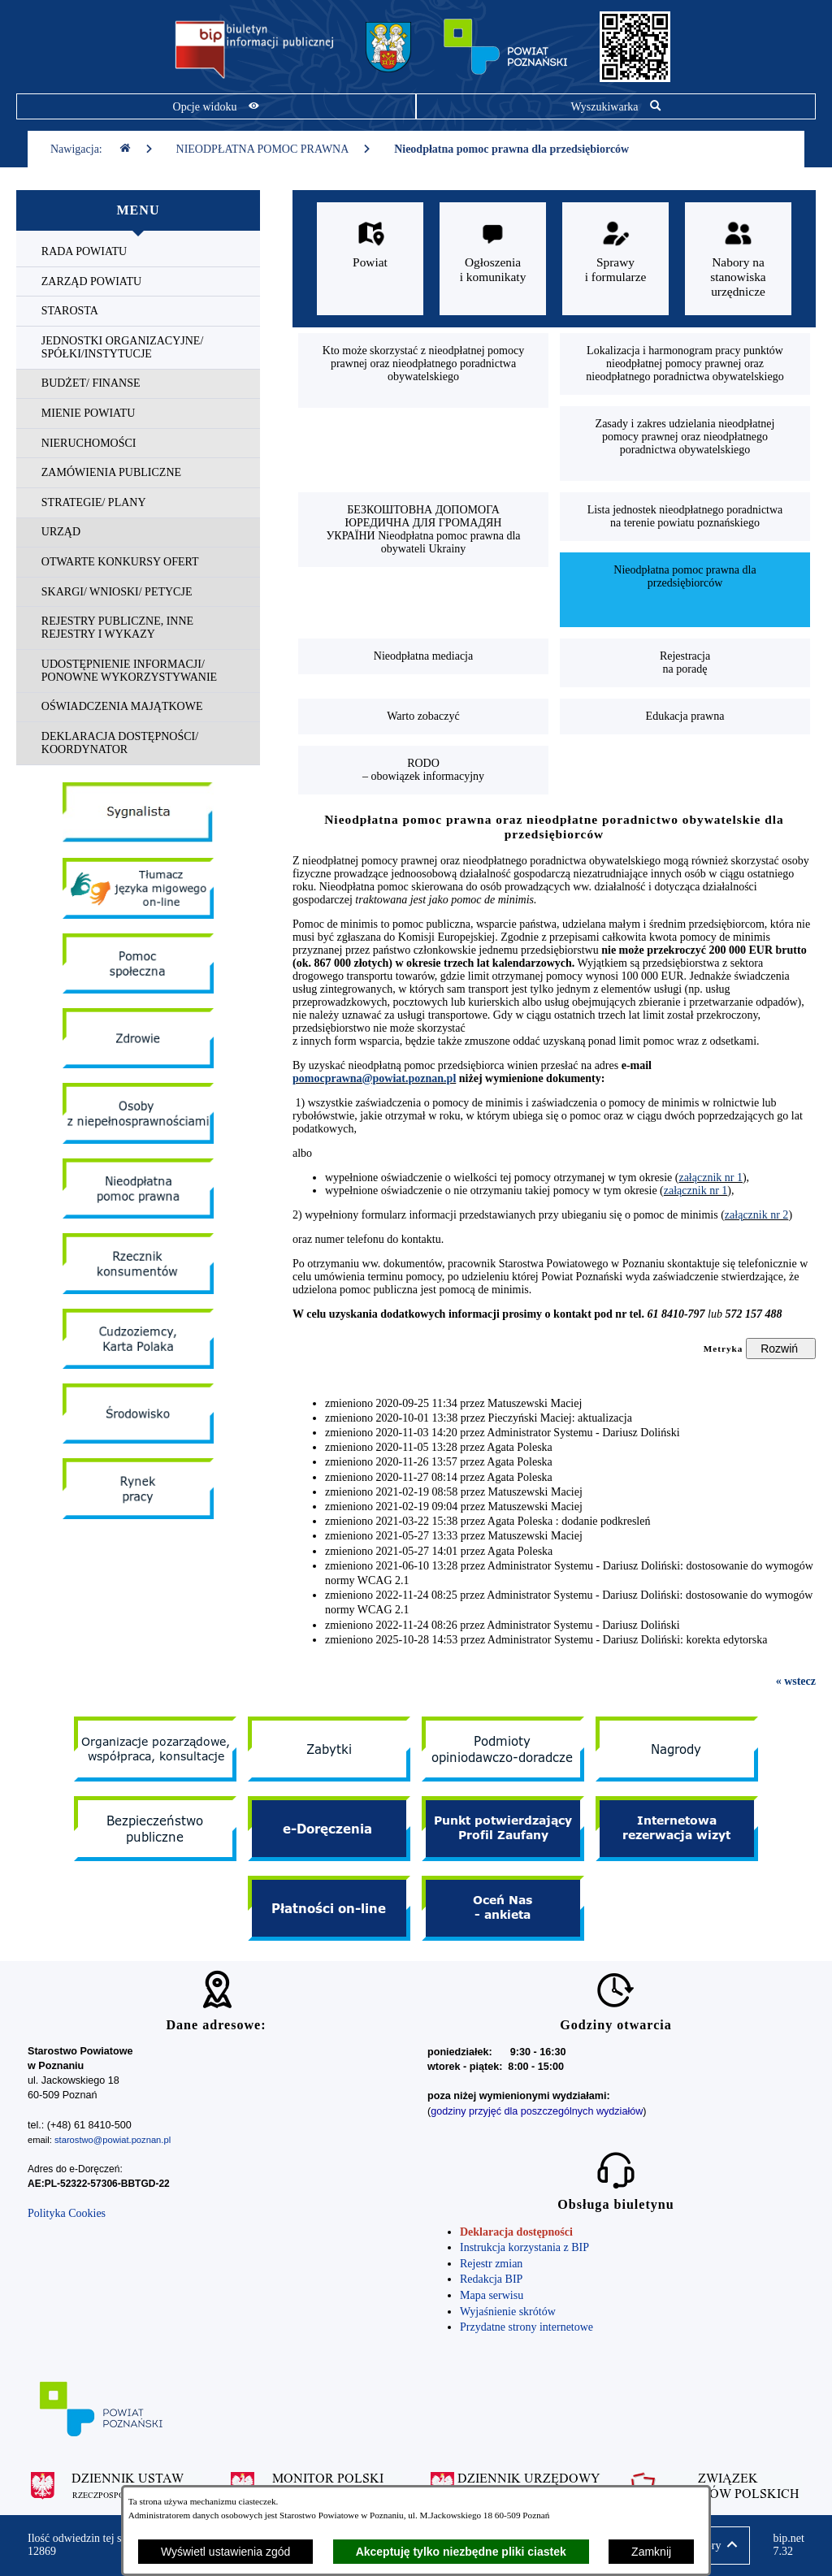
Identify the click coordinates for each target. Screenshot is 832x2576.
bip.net (788, 2545)
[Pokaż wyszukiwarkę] (616, 106)
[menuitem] (138, 252)
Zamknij (651, 2551)
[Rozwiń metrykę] (781, 1348)
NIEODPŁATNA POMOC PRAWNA (274, 149)
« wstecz (796, 1681)
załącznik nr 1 (710, 1177)
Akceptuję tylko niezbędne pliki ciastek (461, 2551)
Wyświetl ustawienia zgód (225, 2551)
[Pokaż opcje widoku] (216, 106)
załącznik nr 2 (757, 1215)
